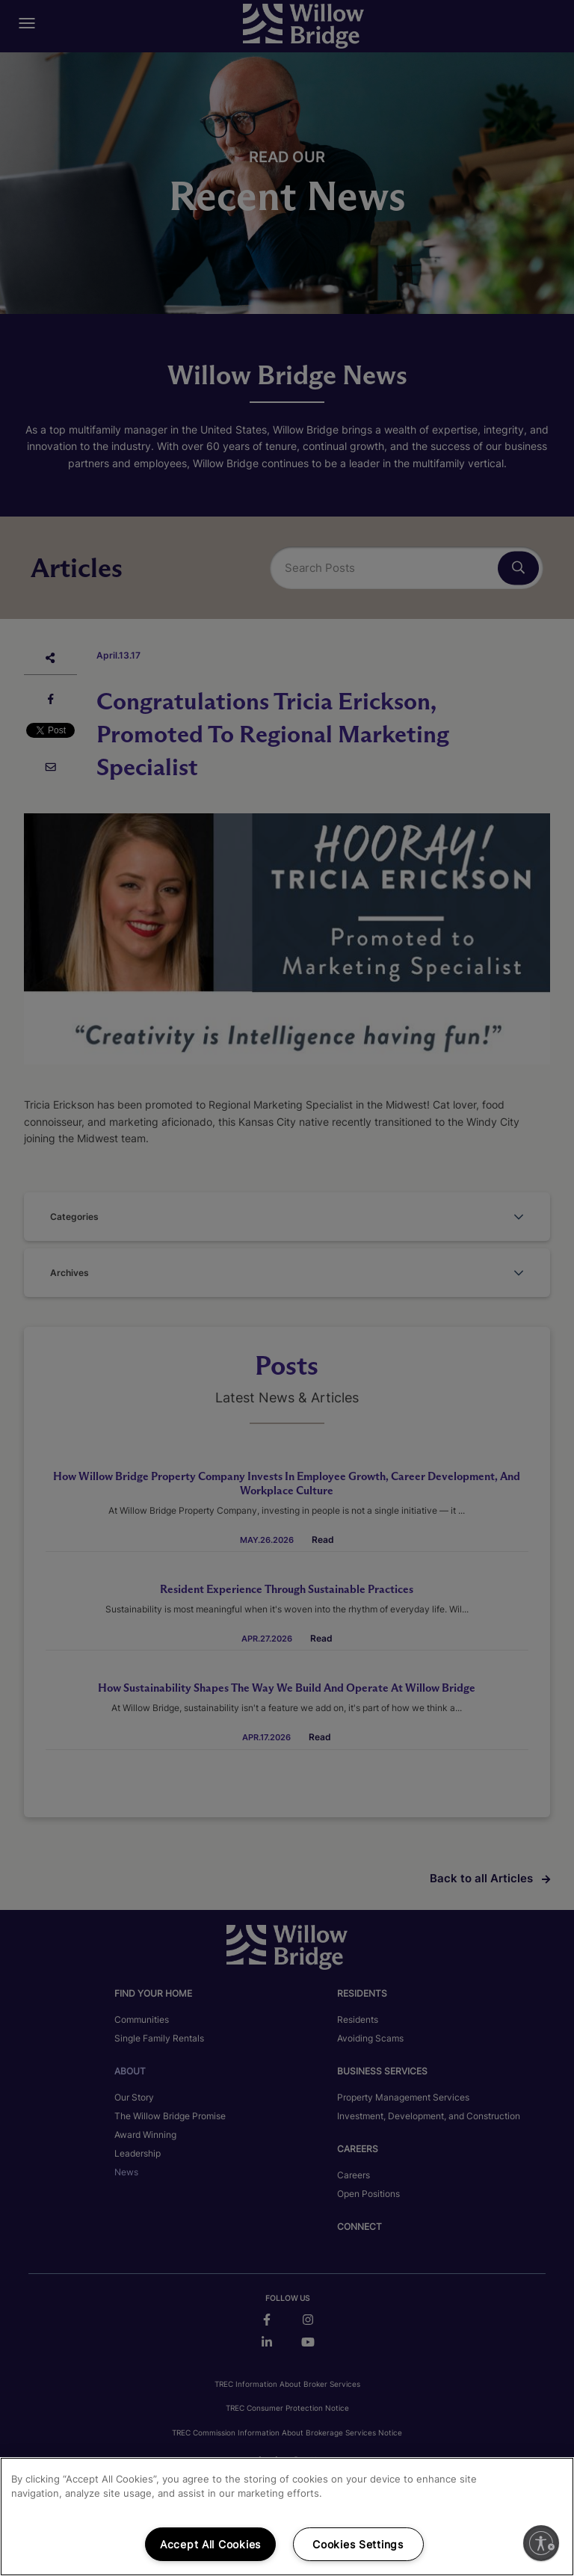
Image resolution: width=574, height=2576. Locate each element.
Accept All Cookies (210, 2544)
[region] (287, 2516)
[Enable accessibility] (541, 2543)
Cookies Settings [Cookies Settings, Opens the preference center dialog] (358, 2544)
